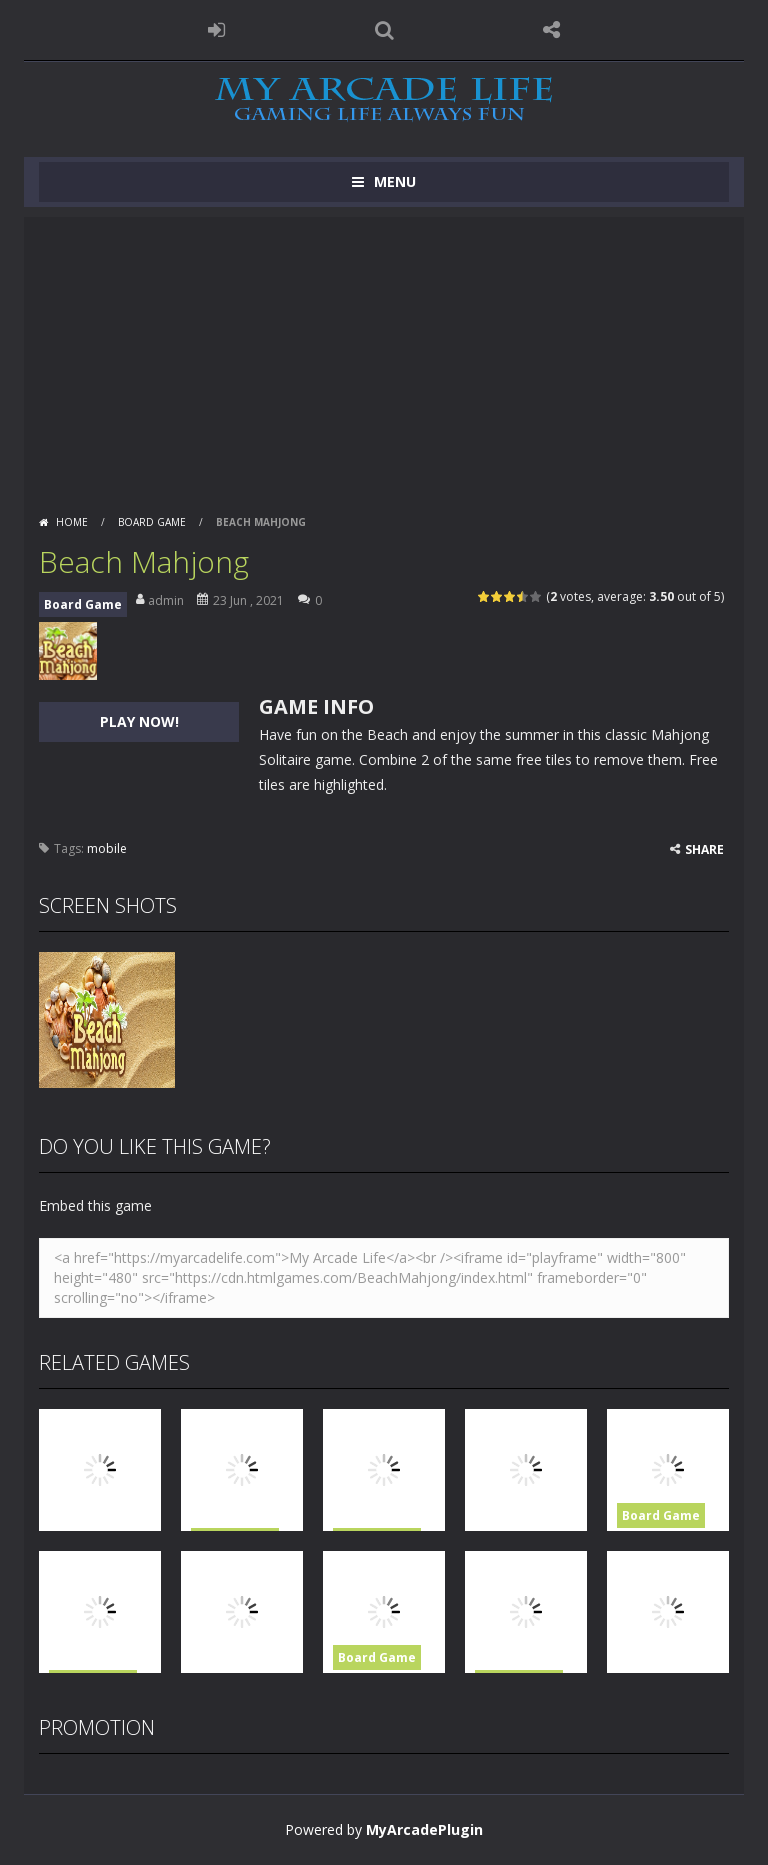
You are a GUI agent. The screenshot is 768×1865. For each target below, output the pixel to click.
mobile (107, 848)
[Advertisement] (384, 357)
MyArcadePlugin (424, 1829)
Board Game (152, 522)
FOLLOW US (552, 30)
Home (72, 522)
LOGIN (217, 30)
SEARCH (384, 30)
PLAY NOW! (139, 721)
